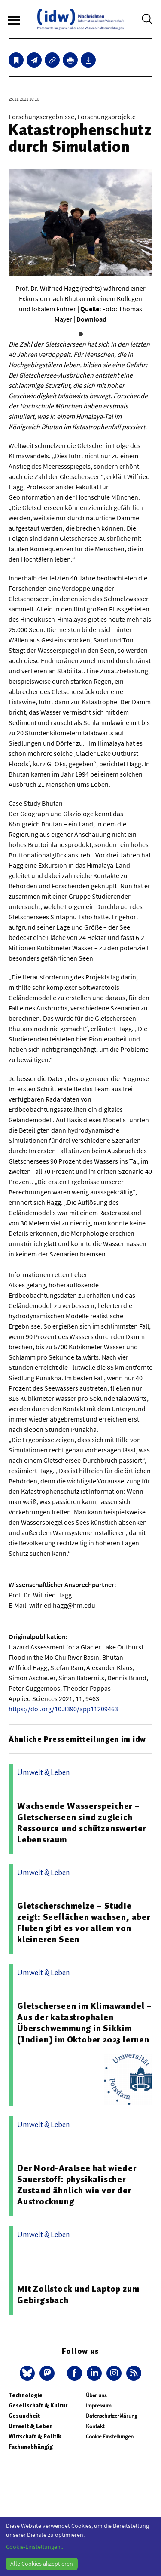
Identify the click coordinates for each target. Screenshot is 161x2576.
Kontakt (95, 2426)
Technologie (26, 2395)
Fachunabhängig (31, 2447)
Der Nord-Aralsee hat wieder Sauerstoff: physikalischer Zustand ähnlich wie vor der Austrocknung (77, 2185)
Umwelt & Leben (31, 2426)
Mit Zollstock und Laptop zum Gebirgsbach (78, 2294)
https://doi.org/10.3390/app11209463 (63, 1708)
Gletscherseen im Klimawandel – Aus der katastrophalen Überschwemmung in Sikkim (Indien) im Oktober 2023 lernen (84, 2022)
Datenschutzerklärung (111, 2415)
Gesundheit (24, 2416)
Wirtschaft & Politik (35, 2436)
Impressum (99, 2405)
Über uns (96, 2395)
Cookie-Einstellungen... (35, 2547)
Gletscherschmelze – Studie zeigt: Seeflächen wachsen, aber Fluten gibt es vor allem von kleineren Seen (83, 1922)
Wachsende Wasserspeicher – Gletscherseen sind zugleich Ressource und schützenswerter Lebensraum (81, 1822)
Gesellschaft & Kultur (38, 2405)
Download (91, 319)
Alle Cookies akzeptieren (41, 2563)
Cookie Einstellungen (110, 2436)
